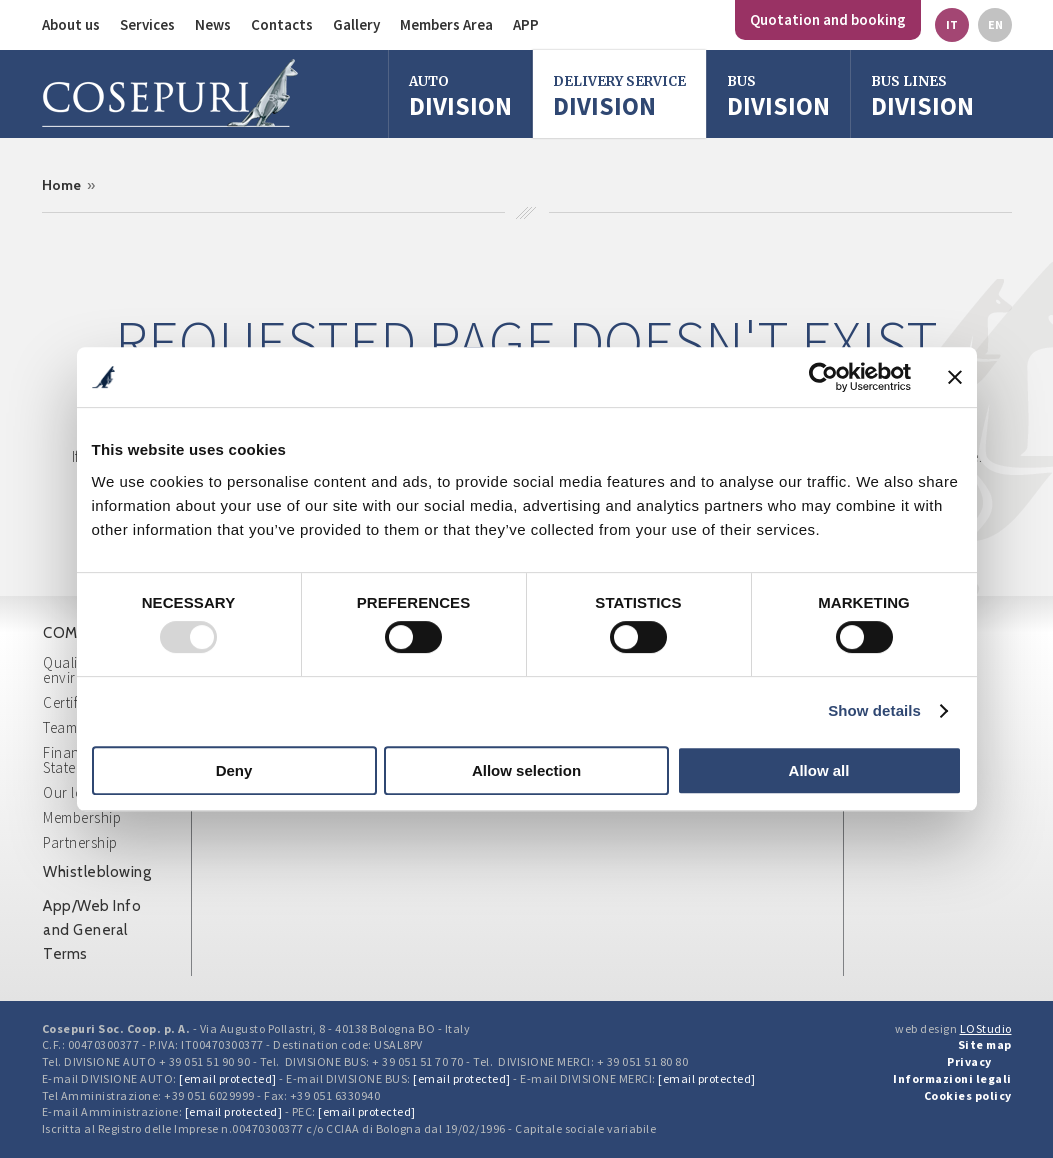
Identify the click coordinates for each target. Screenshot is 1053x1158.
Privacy (969, 1061)
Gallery (356, 24)
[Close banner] (955, 377)
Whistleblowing (97, 872)
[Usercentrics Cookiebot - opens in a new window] (823, 377)
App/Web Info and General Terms (92, 930)
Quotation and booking (828, 19)
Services (147, 24)
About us (71, 24)
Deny (234, 770)
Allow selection (526, 770)
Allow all (819, 770)
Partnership (80, 842)
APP (526, 24)
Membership (82, 817)
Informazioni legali (952, 1078)
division (778, 96)
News (213, 24)
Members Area (446, 24)
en (995, 24)
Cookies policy (968, 1095)
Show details (874, 710)
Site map (985, 1044)
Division (460, 96)
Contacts (282, 24)
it (952, 24)
